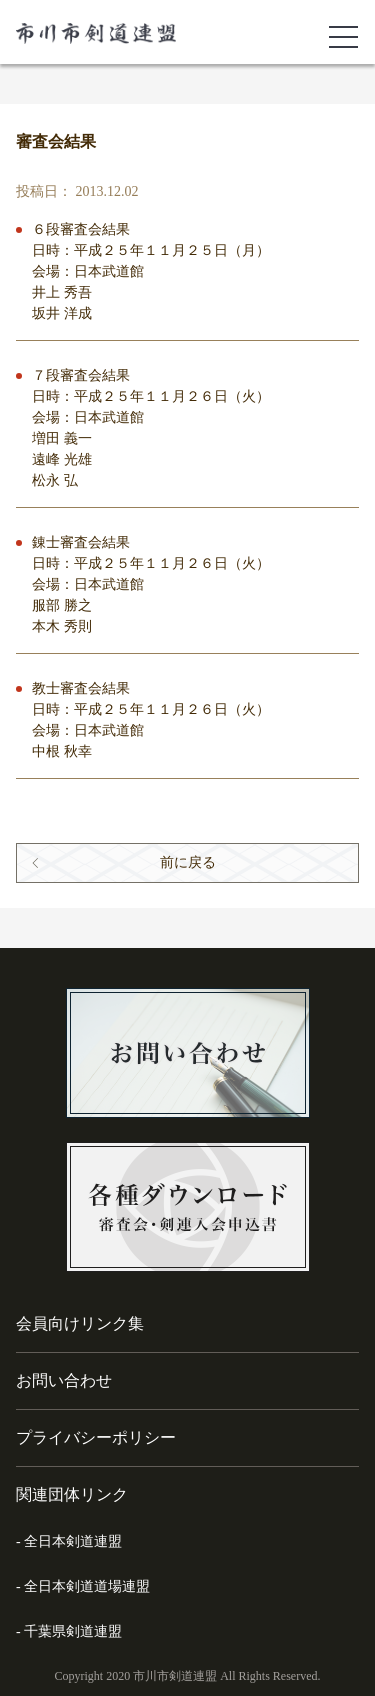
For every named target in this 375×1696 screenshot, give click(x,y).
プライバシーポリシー (96, 1437)
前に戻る (188, 862)
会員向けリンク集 (80, 1323)
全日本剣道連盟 (73, 1541)
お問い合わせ (64, 1380)
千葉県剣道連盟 (73, 1631)
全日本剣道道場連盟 (87, 1586)
